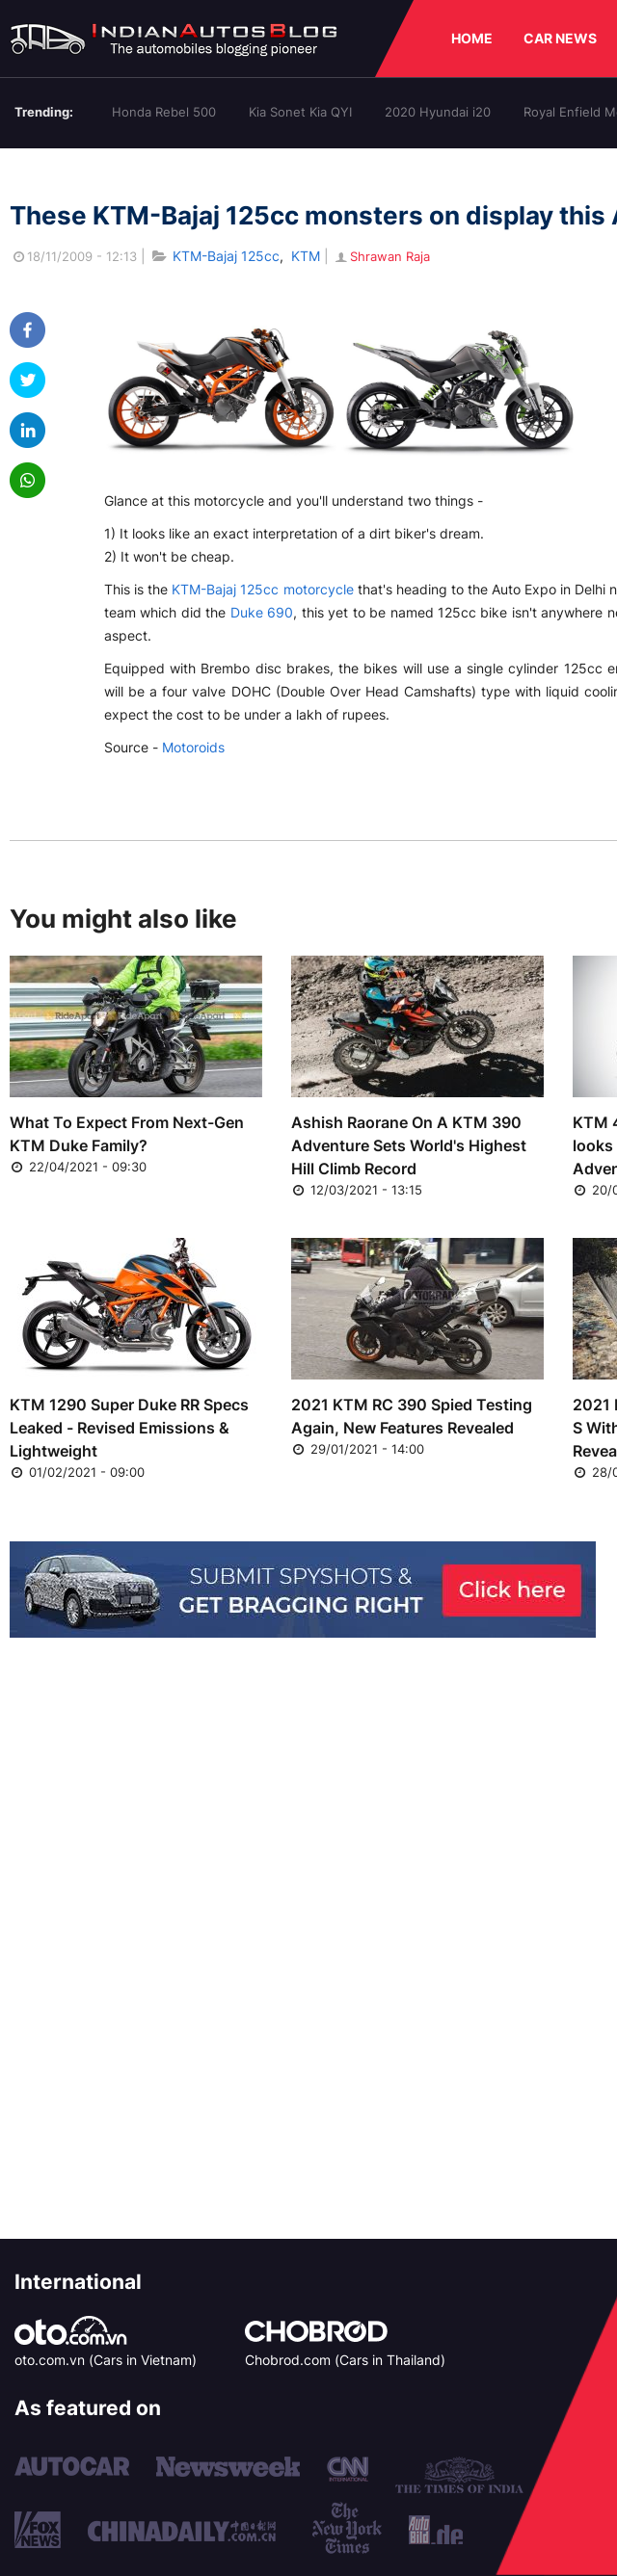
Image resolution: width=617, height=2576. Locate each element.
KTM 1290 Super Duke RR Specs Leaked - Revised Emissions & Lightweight (129, 1427)
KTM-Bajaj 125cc (226, 256)
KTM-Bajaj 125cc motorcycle (262, 589)
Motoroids (193, 747)
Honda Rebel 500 (164, 111)
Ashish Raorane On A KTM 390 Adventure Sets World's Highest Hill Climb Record (408, 1145)
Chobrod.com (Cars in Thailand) (345, 2360)
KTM (305, 256)
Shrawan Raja (381, 256)
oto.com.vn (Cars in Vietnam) (105, 2360)
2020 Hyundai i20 (438, 111)
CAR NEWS (560, 38)
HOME (472, 38)
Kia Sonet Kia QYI (300, 111)
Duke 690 (261, 612)
